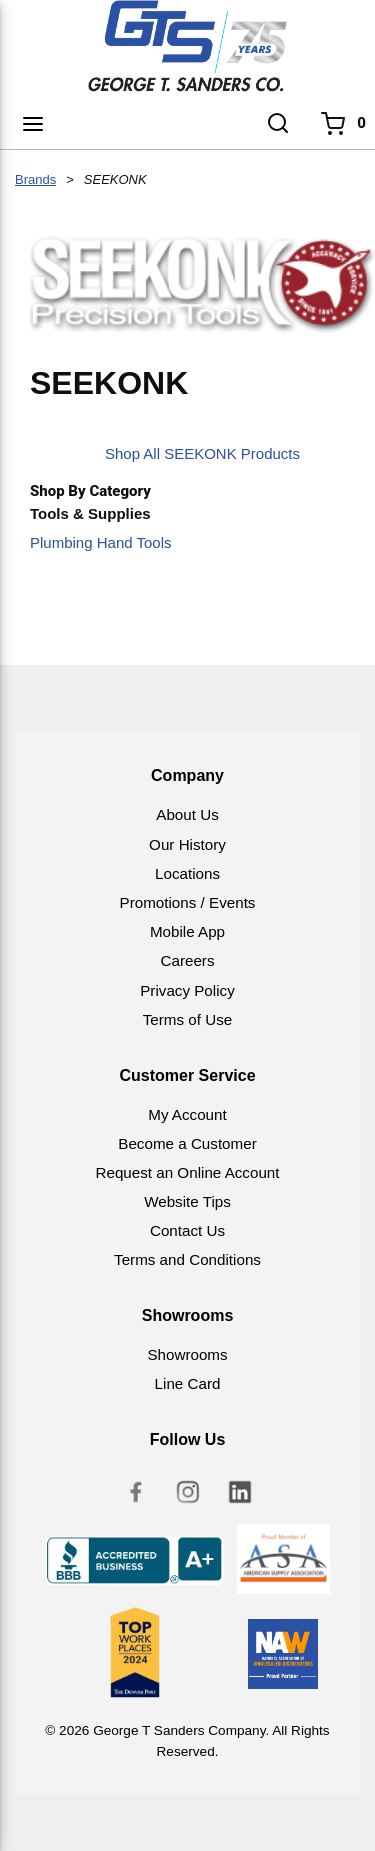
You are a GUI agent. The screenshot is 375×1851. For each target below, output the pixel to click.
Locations (187, 873)
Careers (187, 960)
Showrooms (187, 1354)
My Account (187, 1114)
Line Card (188, 1383)
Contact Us (187, 1230)
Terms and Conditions (187, 1259)
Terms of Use (187, 1019)
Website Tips (187, 1201)
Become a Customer (187, 1143)
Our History (187, 844)
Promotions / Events (188, 902)
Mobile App (187, 931)
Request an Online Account (187, 1172)
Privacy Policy (187, 990)
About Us (187, 814)
